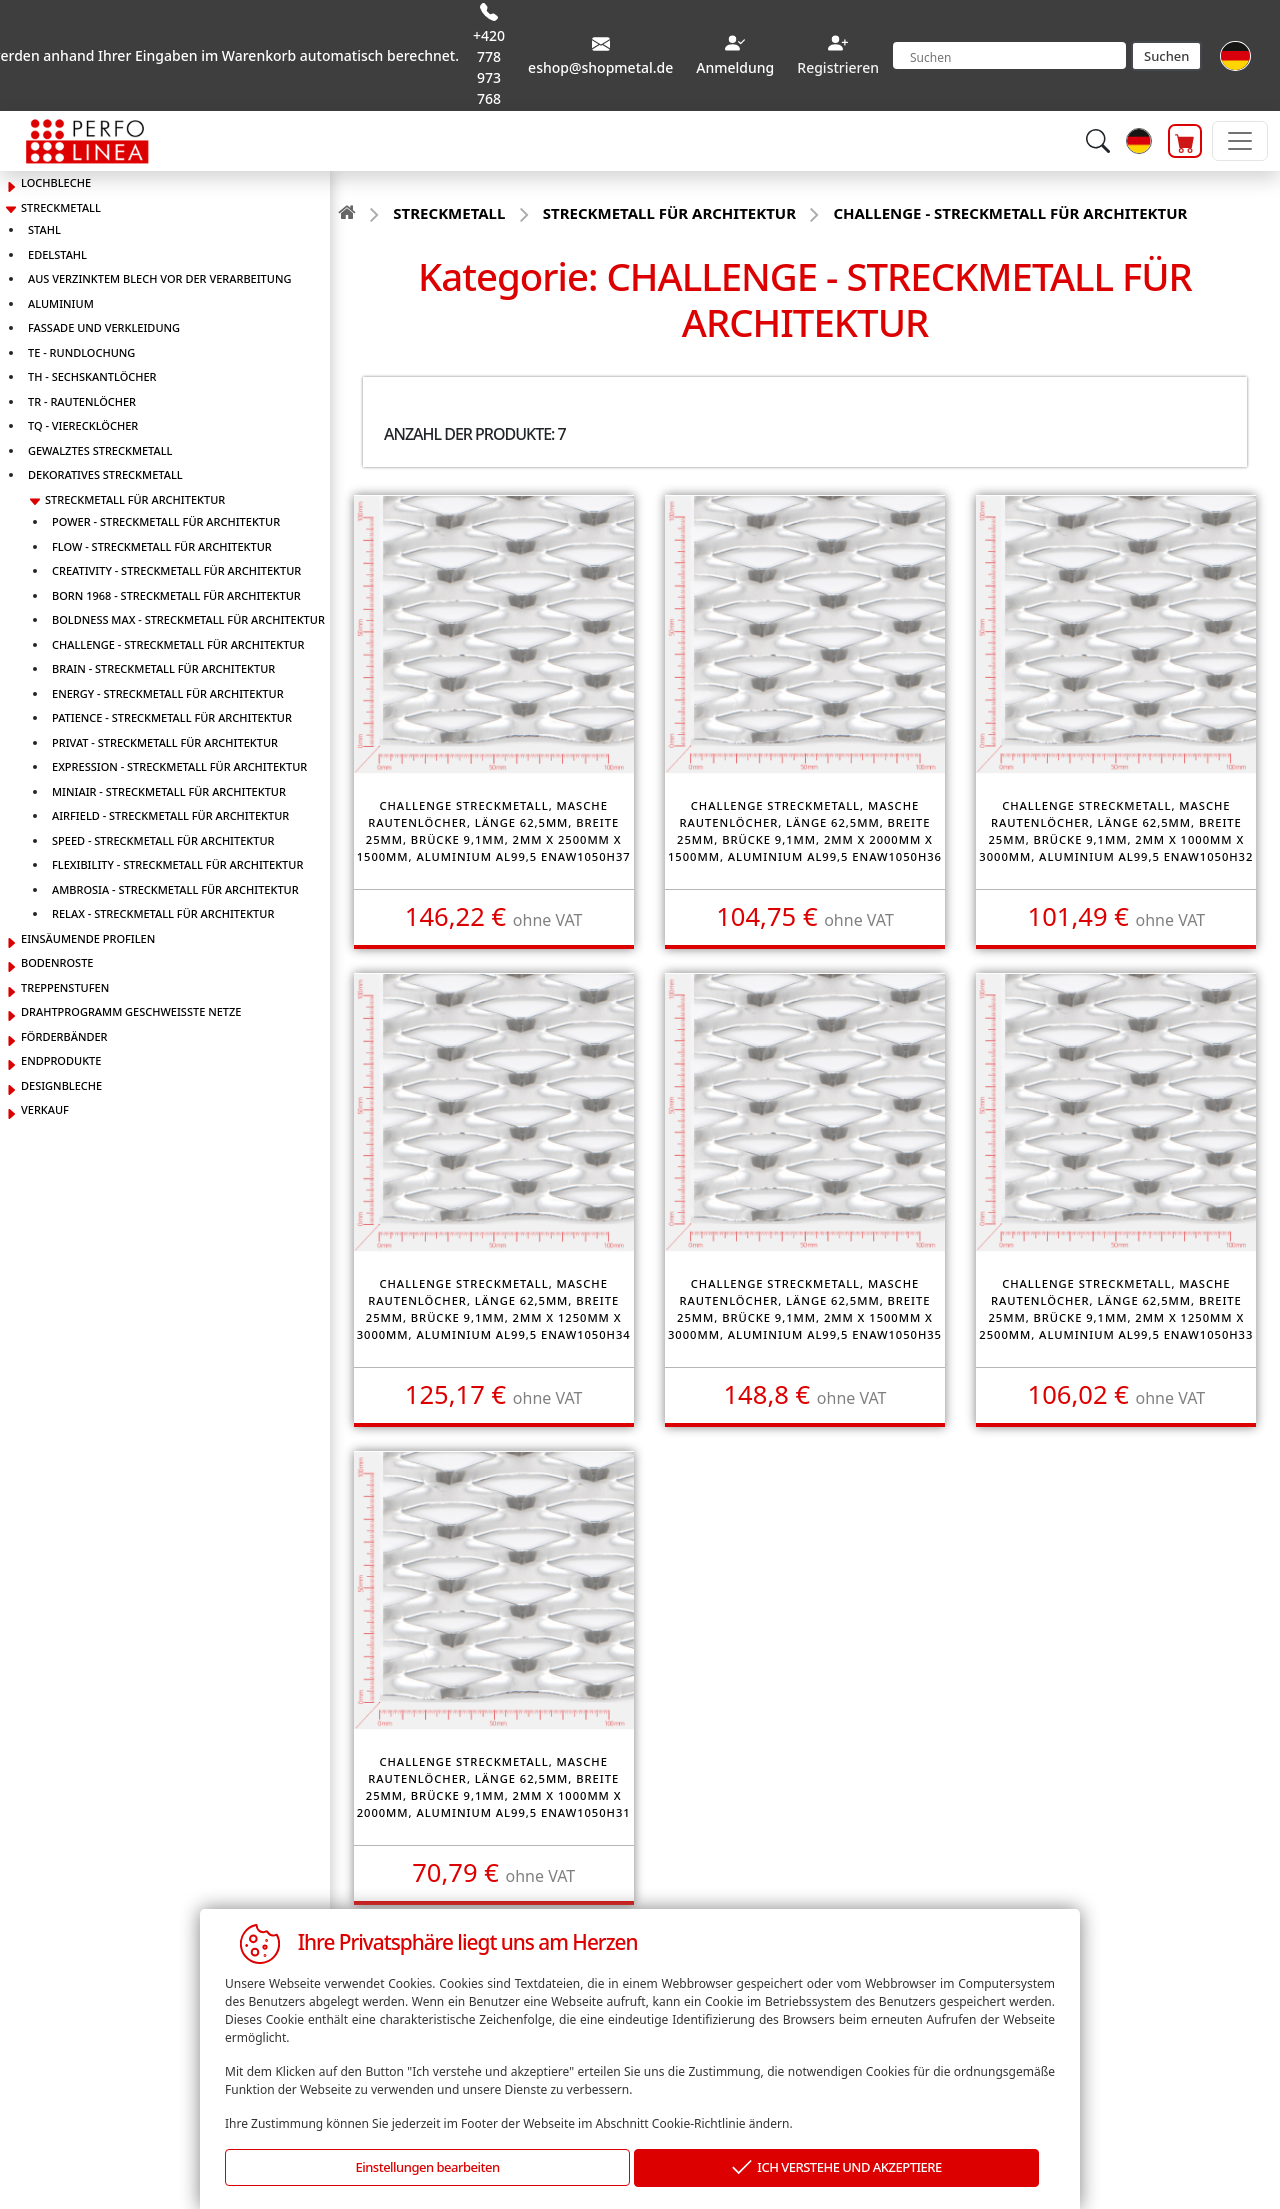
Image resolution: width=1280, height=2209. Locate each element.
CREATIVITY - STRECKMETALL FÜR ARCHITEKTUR (176, 570)
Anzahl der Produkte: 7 (475, 434)
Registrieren (838, 67)
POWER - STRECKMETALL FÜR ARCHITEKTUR (166, 521)
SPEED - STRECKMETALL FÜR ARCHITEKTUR (163, 840)
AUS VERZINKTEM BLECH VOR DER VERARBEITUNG (159, 278)
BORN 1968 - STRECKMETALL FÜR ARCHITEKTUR (176, 595)
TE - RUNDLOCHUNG (81, 352)
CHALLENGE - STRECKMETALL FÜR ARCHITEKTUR (178, 644)
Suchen (1166, 56)
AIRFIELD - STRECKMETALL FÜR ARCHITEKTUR (170, 815)
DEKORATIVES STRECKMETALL (105, 474)
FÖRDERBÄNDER (64, 1036)
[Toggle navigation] (1240, 141)
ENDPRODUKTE (61, 1060)
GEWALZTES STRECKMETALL (100, 450)
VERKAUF (45, 1109)
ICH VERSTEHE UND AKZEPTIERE (837, 2168)
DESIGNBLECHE (61, 1085)
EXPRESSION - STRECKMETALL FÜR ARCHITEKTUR (179, 766)
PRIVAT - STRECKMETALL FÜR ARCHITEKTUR (165, 742)
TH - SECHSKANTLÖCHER (92, 376)
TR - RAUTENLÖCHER (82, 401)
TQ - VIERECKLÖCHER (83, 425)
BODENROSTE (57, 962)
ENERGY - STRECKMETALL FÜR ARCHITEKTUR (168, 693)
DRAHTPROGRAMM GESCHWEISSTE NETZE (131, 1011)
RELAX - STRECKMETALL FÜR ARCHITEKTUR (163, 913)
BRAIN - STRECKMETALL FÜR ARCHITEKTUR (163, 668)
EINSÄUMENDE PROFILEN (88, 938)
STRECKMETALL (61, 207)
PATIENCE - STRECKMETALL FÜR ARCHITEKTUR (172, 717)
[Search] (1009, 55)
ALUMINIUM (61, 303)
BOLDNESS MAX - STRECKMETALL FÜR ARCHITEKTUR (188, 619)
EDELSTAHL (57, 254)
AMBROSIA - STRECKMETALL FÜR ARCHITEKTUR (175, 889)
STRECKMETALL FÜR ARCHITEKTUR (135, 499)
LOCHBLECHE (56, 182)
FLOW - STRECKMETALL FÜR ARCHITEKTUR (162, 546)
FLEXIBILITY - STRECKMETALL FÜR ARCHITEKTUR (177, 864)
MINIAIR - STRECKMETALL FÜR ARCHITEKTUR (169, 791)
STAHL (44, 229)
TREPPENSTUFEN (65, 987)
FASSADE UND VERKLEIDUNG (104, 327)
